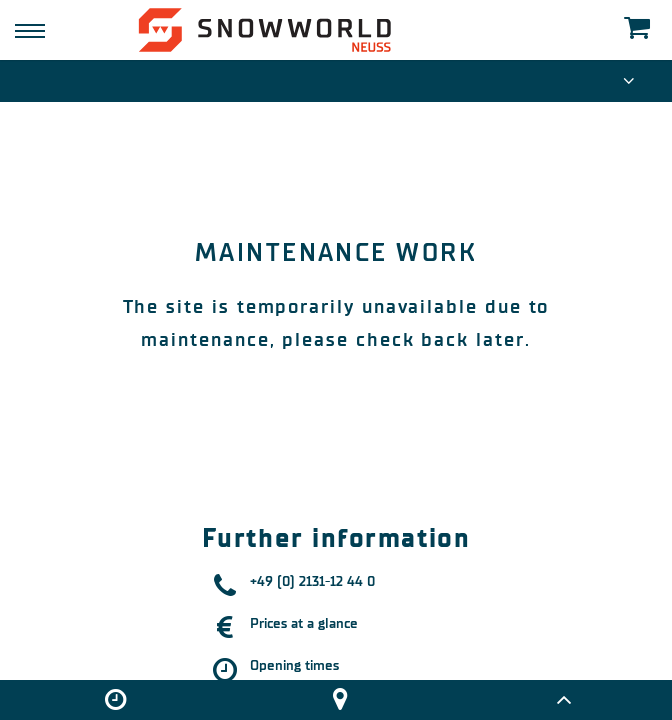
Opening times (294, 665)
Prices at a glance (304, 623)
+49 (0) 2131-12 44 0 (312, 581)
